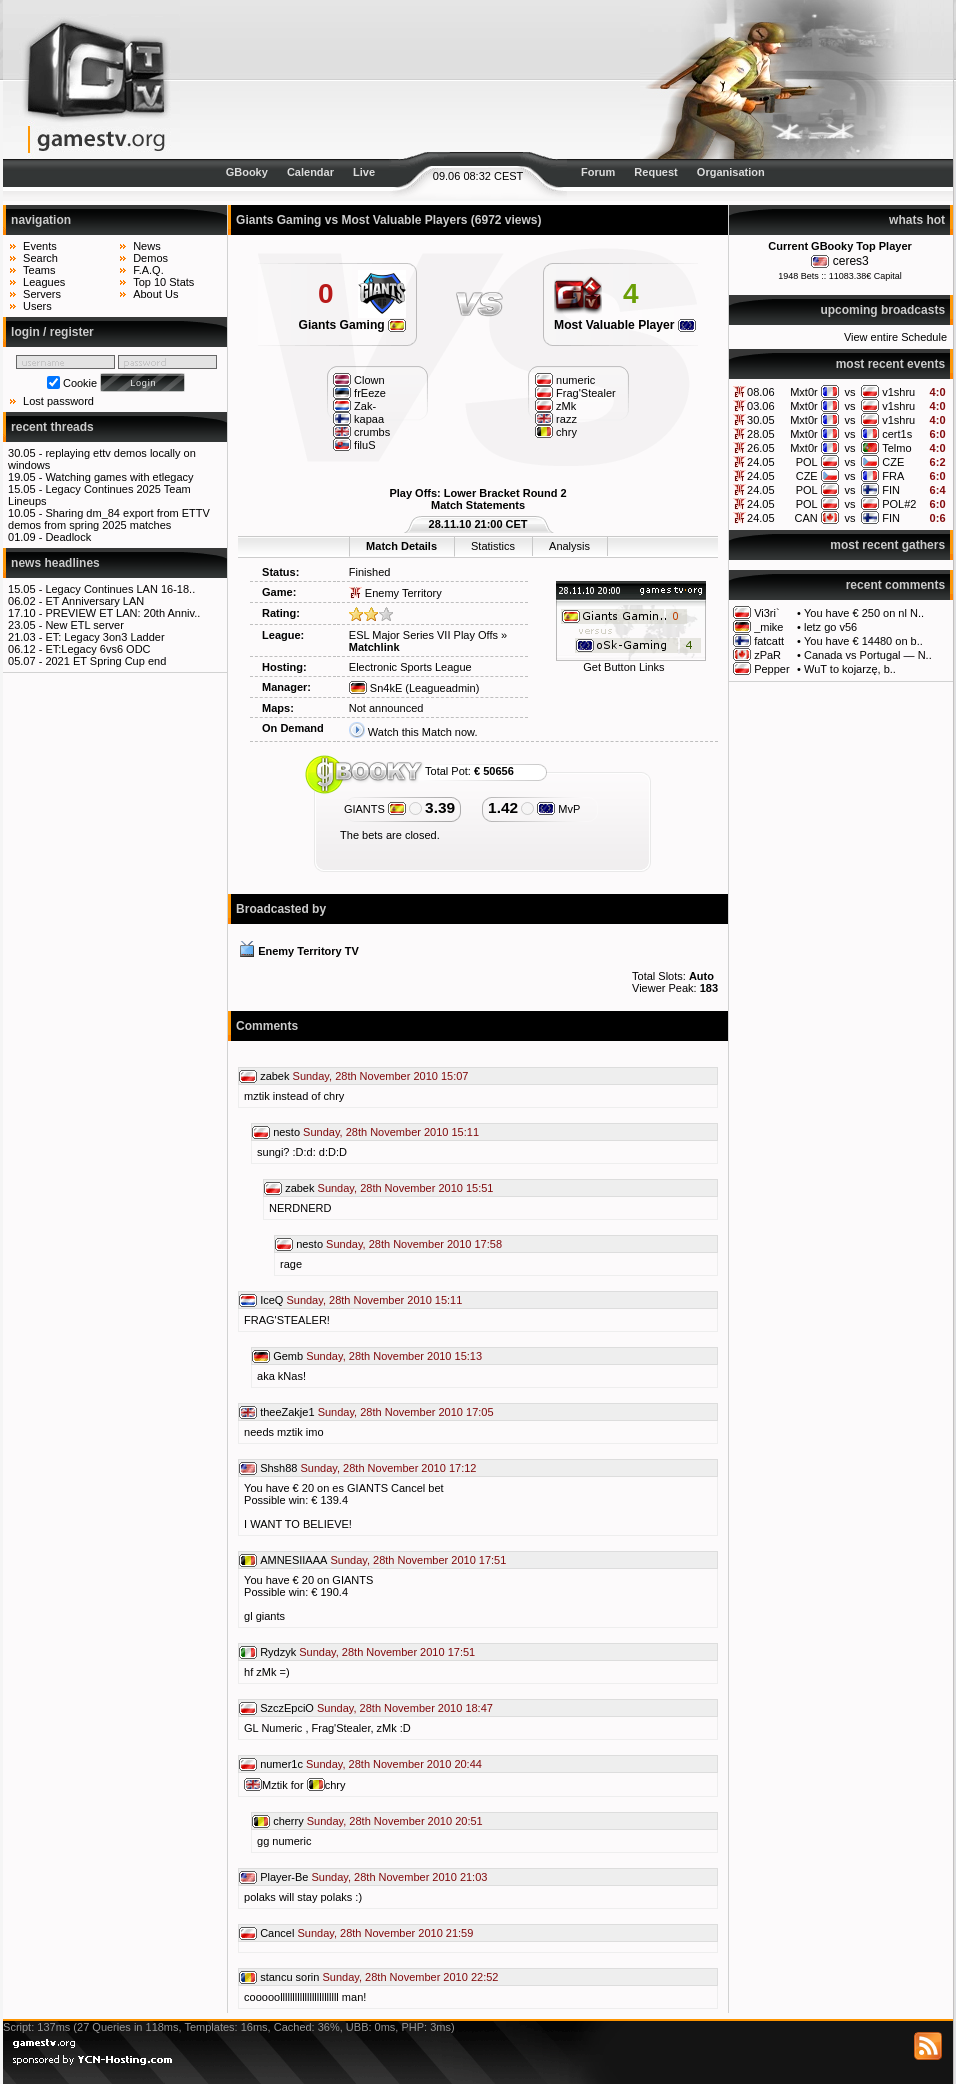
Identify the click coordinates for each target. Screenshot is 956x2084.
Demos (150, 258)
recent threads (52, 427)
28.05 (761, 434)
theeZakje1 (287, 1412)
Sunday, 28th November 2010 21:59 (385, 1933)
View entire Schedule (895, 337)
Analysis (569, 546)
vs (849, 392)
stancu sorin (289, 1977)
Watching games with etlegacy (119, 477)
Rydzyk (278, 1652)
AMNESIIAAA (293, 1560)
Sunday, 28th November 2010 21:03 (399, 1877)
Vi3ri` (766, 613)
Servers (42, 294)
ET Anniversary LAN (94, 601)
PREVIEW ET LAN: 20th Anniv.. (122, 613)
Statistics (493, 546)
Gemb (288, 1356)
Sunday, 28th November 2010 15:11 (391, 1132)
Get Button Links (623, 667)
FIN (891, 490)
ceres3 (851, 261)
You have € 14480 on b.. (863, 641)
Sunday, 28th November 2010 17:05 (406, 1412)
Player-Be (284, 1877)
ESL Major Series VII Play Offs (423, 635)
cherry (288, 1821)
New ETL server (84, 625)
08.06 (761, 392)
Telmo (896, 448)
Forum (598, 172)
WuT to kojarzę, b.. (850, 669)
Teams (39, 270)
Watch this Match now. (423, 732)
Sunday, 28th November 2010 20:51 (395, 1821)
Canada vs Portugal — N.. (868, 655)
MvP (558, 809)
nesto (286, 1132)
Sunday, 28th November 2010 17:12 (389, 1468)
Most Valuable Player (625, 325)
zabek (274, 1076)
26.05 (761, 448)
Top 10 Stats (163, 282)
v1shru (898, 392)
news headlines (55, 563)
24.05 (761, 462)
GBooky (247, 172)
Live (364, 172)
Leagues (44, 282)
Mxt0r (804, 392)
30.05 (761, 420)
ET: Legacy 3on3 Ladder (104, 637)
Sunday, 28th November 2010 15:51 (406, 1188)
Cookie (80, 383)
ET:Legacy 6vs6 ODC (97, 649)
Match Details (401, 546)
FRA (893, 476)
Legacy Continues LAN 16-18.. (120, 589)
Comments (267, 1026)
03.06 (761, 406)
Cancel (277, 1933)
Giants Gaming (353, 325)
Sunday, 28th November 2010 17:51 (418, 1560)
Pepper (771, 669)
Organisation (731, 172)
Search (40, 258)
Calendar (310, 172)
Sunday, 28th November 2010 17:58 (414, 1244)
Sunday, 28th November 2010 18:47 (405, 1708)
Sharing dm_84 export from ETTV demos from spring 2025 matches (109, 519)
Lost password (58, 401)
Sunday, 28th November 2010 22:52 (411, 1977)
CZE (893, 462)
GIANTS (375, 809)
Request (655, 172)
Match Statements (478, 505)
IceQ (271, 1300)
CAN (805, 518)
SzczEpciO (287, 1708)
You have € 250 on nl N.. (864, 613)
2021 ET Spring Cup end (105, 661)
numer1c (281, 1764)
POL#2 (899, 504)
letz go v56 (830, 627)
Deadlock (68, 537)
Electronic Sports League (410, 667)
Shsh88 (278, 1468)
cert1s (897, 434)
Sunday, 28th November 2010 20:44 (394, 1764)
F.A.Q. (148, 270)
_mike (768, 627)
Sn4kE (375, 688)
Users (37, 306)
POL (807, 462)
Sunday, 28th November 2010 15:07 (381, 1076)
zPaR (767, 655)
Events (40, 246)
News (147, 246)
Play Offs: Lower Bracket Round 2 (477, 493)
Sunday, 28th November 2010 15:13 (394, 1356)
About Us (155, 294)
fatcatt (769, 641)
